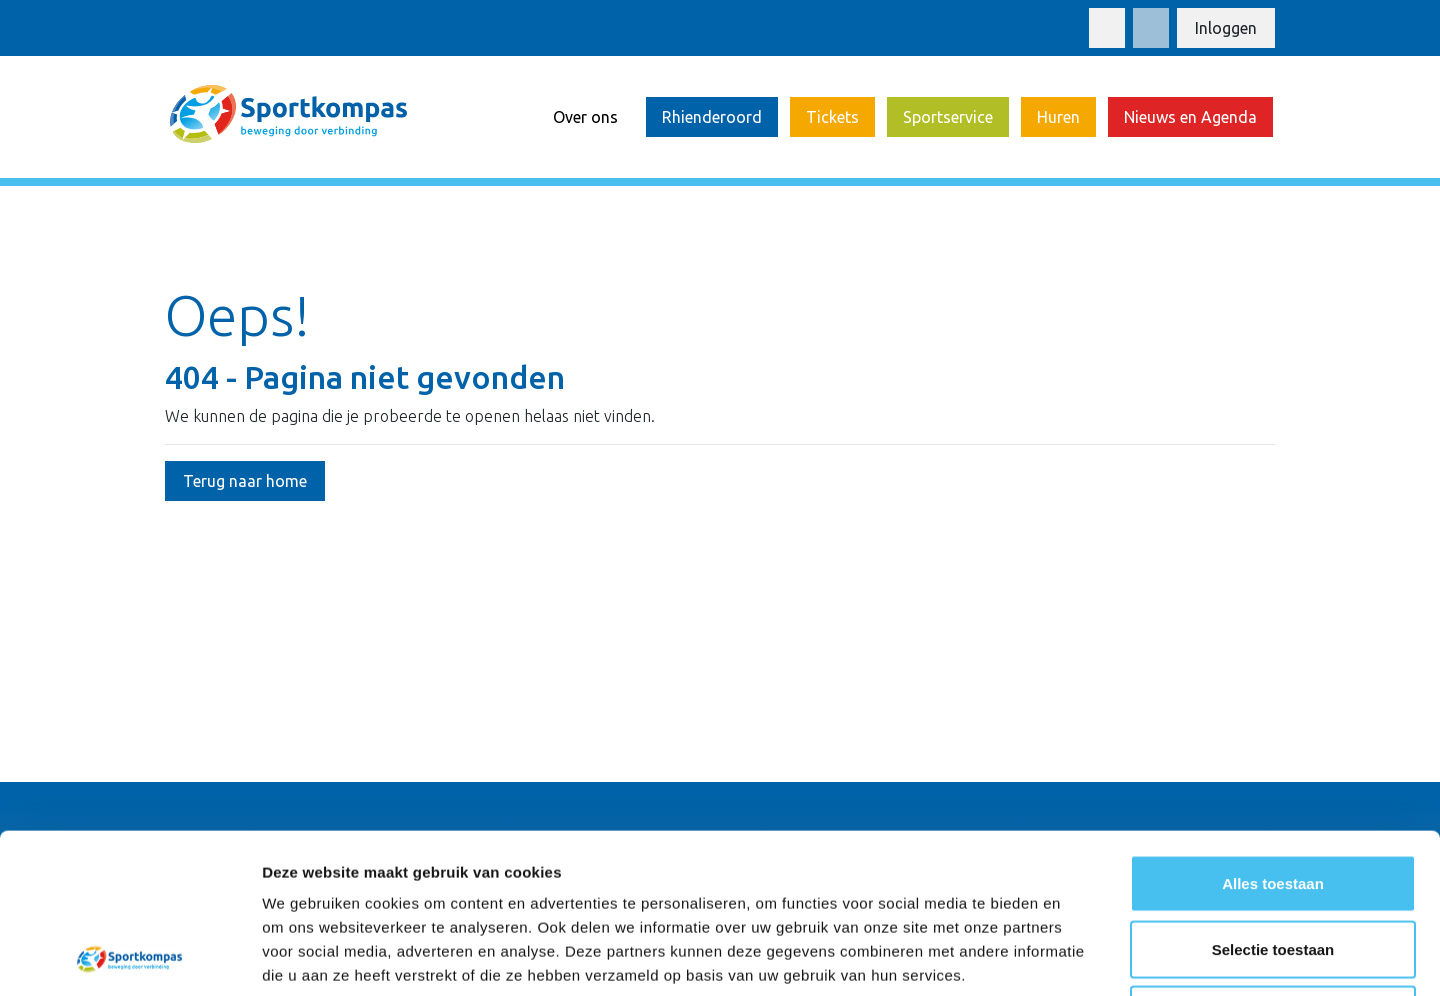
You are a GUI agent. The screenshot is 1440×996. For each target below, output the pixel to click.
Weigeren (1272, 864)
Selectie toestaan (1273, 799)
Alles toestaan (1273, 733)
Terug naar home (245, 481)
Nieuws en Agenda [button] (1190, 117)
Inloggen (1226, 28)
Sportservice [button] (948, 117)
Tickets (832, 117)
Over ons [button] (585, 117)
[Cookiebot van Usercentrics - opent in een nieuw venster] (129, 957)
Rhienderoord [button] (712, 117)
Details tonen (1080, 956)
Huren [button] (1058, 117)
